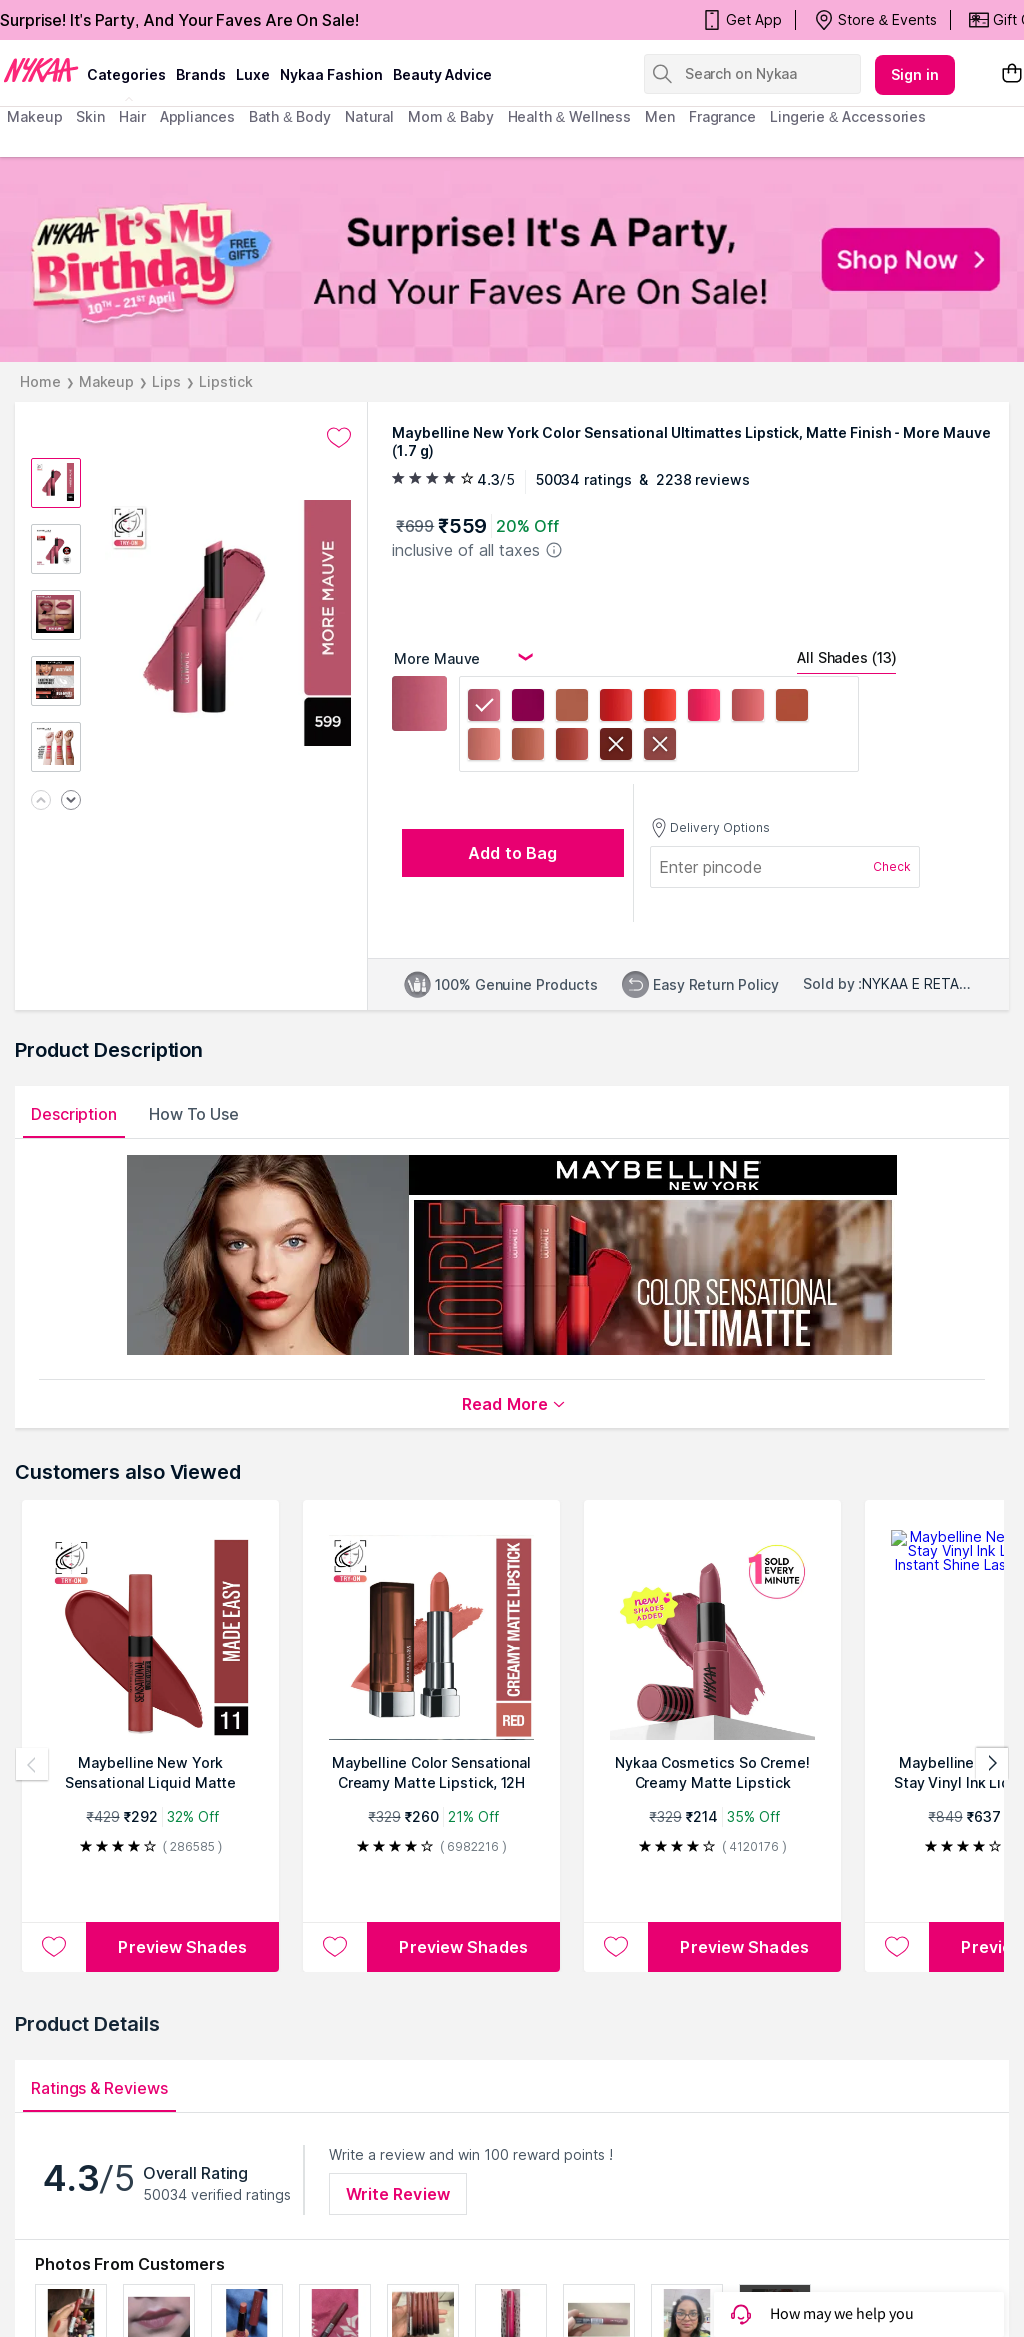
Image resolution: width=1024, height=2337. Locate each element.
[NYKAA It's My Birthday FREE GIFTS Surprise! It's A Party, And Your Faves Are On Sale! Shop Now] (512, 259)
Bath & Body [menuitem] (290, 116)
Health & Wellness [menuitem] (570, 116)
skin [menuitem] (90, 116)
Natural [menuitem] (369, 116)
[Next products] (992, 1764)
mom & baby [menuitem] (450, 116)
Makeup (106, 381)
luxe (253, 74)
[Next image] (71, 801)
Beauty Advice (442, 74)
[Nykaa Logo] (41, 69)
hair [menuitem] (132, 116)
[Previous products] (32, 1764)
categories (126, 74)
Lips (166, 381)
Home (40, 381)
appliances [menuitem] (197, 116)
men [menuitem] (660, 116)
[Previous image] (41, 801)
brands (201, 74)
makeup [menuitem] (34, 116)
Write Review (398, 2194)
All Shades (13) (846, 657)
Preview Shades (182, 1947)
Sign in (915, 74)
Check (892, 866)
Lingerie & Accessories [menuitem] (848, 116)
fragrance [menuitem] (722, 116)
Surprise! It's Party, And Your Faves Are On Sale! (179, 20)
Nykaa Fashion (331, 74)
